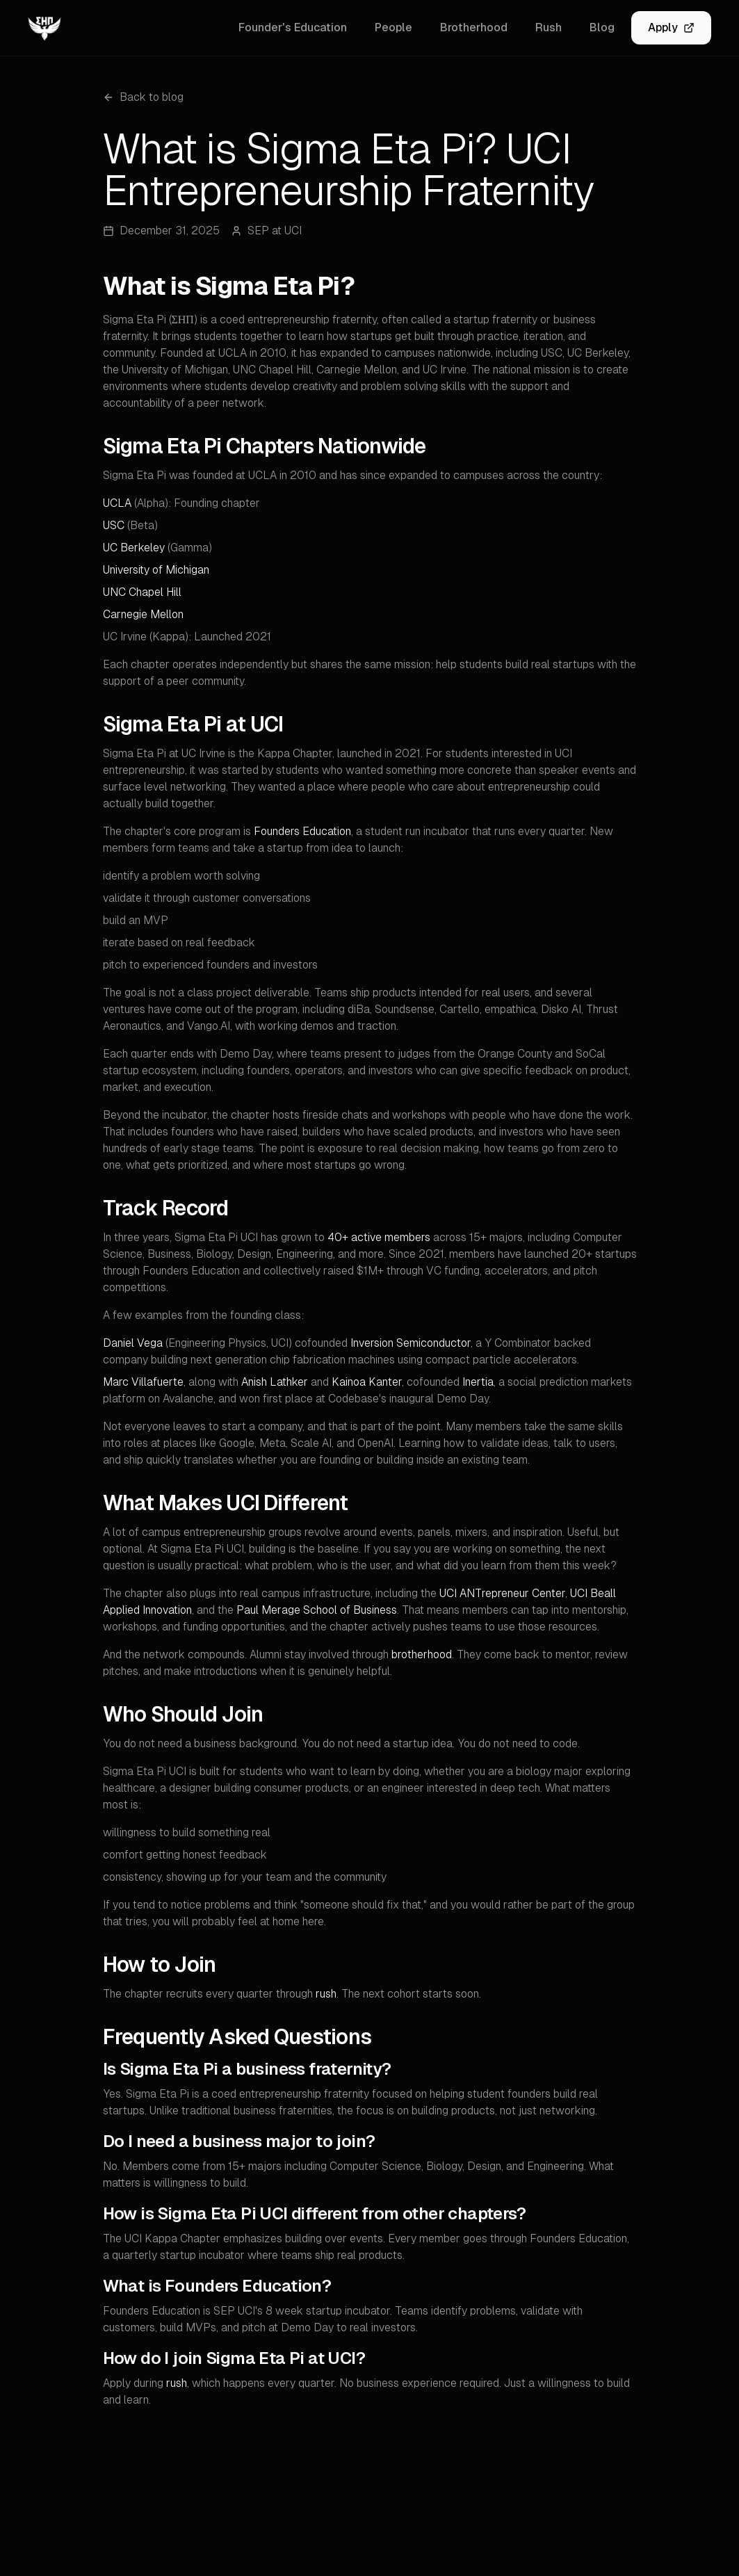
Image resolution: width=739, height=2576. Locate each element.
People (393, 27)
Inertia (478, 1381)
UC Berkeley (134, 547)
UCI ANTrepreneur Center (502, 1593)
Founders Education (302, 831)
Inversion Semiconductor (410, 1343)
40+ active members (378, 1237)
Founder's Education (292, 27)
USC (113, 525)
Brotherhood (473, 27)
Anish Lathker (274, 1381)
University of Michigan (156, 569)
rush (326, 1993)
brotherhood (421, 1654)
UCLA (117, 503)
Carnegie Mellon (143, 614)
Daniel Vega (133, 1343)
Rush (548, 27)
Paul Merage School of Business (316, 1610)
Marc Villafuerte (143, 1381)
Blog (602, 27)
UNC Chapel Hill (142, 592)
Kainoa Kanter (367, 1381)
